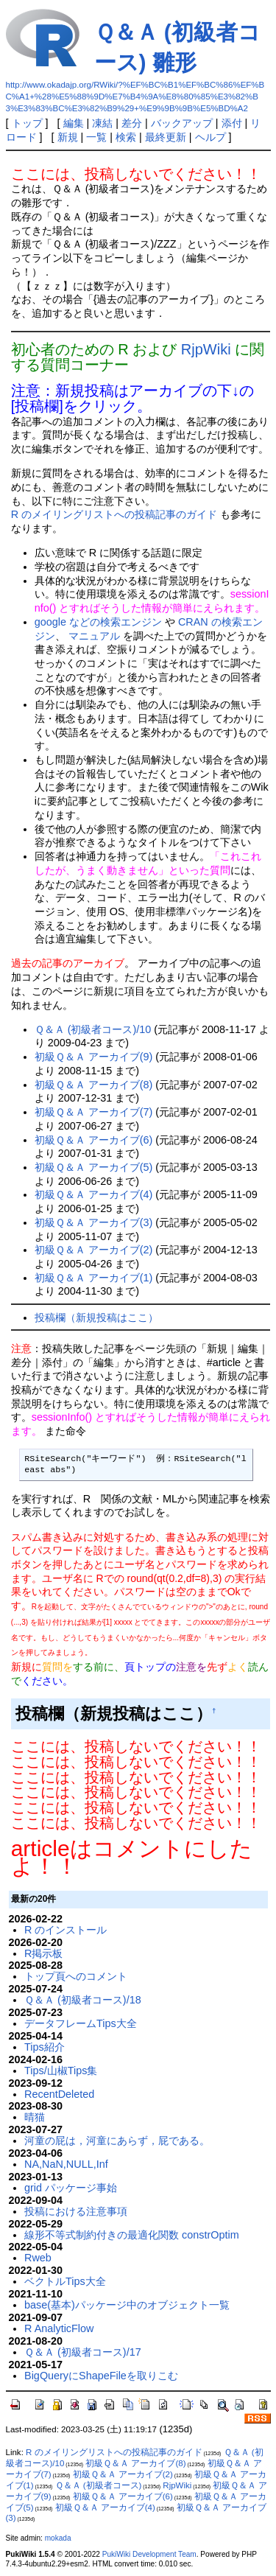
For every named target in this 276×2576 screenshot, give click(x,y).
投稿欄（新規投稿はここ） (96, 1317)
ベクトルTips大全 (65, 2281)
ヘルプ (210, 137)
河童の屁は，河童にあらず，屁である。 (117, 2140)
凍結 (102, 123)
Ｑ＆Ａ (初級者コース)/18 (82, 2000)
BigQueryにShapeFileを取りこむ (101, 2375)
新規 (67, 137)
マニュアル (94, 636)
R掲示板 (43, 1953)
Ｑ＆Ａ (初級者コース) (98, 2485)
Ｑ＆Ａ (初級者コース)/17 (82, 2352)
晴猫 (34, 2117)
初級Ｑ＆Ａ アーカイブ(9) (94, 1057)
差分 (131, 123)
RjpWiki (206, 349)
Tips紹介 (44, 2047)
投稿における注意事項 (75, 2211)
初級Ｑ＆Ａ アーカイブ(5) (94, 1167)
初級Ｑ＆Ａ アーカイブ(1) (94, 1278)
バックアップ (182, 123)
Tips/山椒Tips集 (60, 2070)
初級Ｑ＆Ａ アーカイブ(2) (94, 1250)
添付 (232, 123)
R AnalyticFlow (58, 2328)
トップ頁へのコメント (75, 1976)
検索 (126, 137)
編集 (73, 123)
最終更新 (165, 137)
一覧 (96, 137)
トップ (27, 123)
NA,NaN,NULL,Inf (66, 2164)
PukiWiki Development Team (149, 2554)
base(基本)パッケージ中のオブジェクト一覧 (127, 2305)
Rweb (38, 2258)
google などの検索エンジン (98, 622)
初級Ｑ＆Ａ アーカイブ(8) (94, 1085)
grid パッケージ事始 (70, 2188)
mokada (58, 2538)
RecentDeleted (59, 2094)
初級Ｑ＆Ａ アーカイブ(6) (94, 1140)
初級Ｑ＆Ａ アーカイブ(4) (94, 1194)
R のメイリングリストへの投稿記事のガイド (114, 514)
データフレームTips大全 (80, 2023)
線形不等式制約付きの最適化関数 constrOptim (131, 2235)
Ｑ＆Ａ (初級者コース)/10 (93, 1029)
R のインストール (65, 1930)
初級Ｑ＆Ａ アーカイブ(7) (94, 1112)
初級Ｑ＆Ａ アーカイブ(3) (94, 1222)
